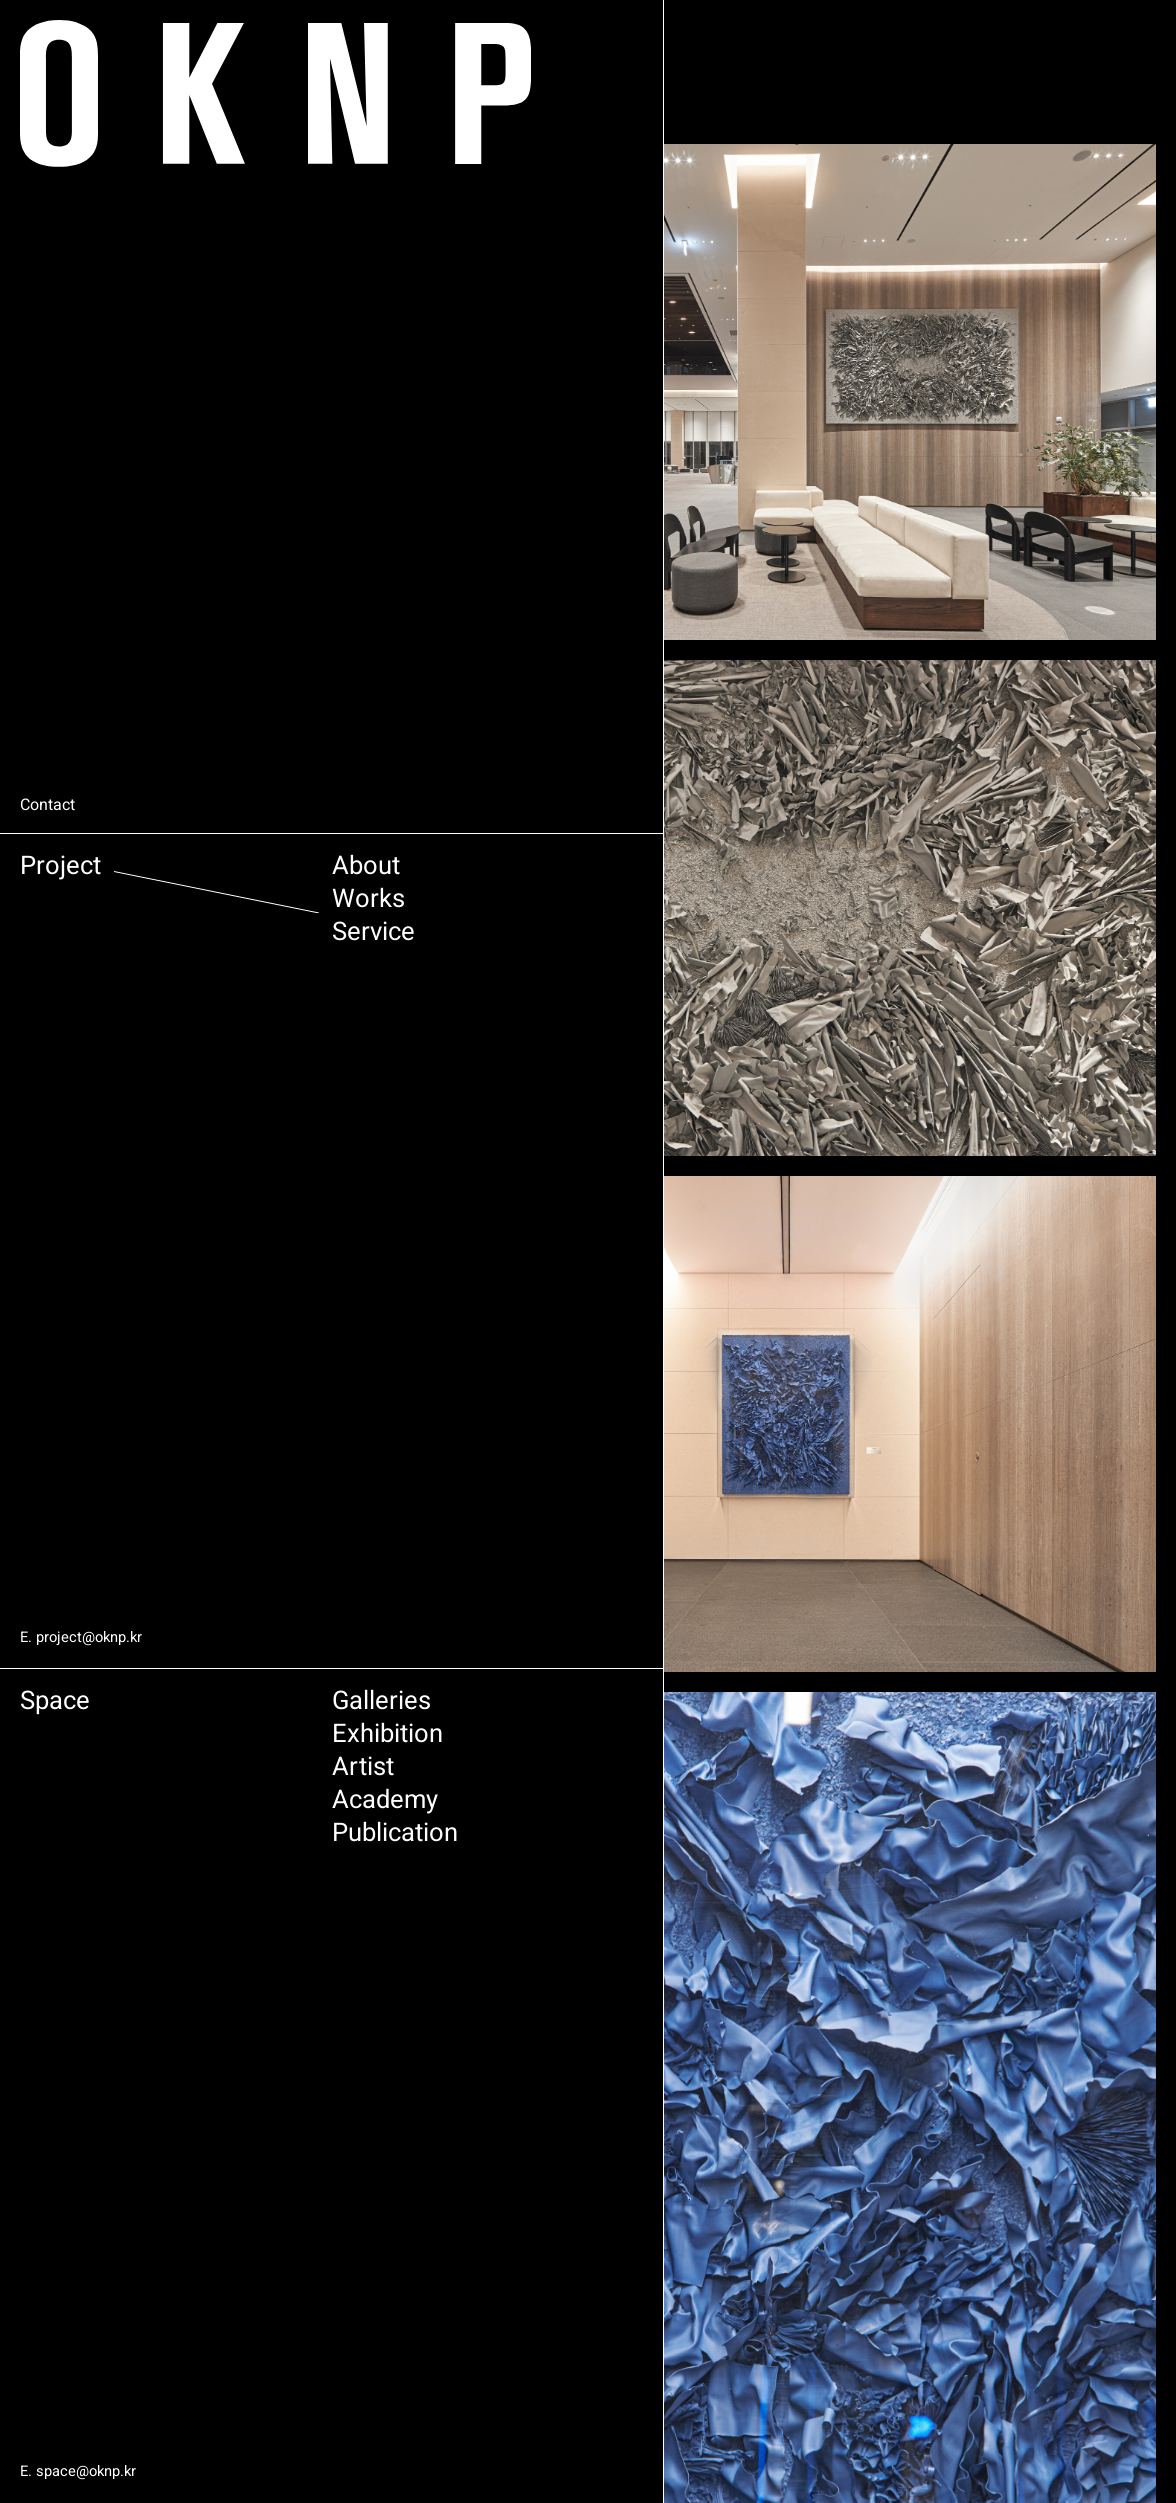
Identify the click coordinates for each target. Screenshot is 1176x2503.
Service (248, 953)
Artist (235, 1788)
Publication (276, 1868)
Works (241, 913)
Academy (262, 1828)
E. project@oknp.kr (86, 1637)
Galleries (258, 1708)
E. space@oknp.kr (83, 2472)
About (238, 873)
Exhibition (266, 1748)
